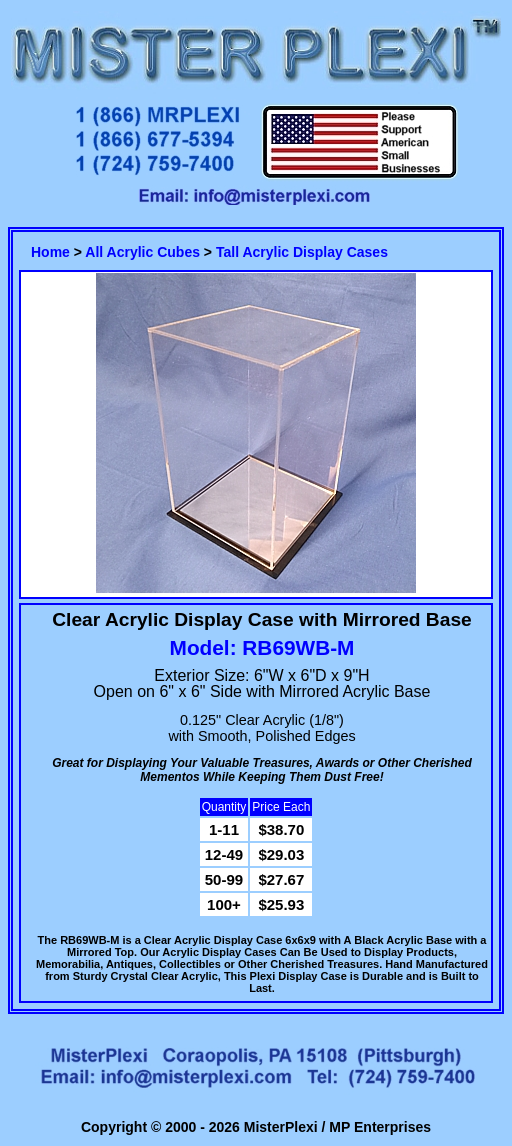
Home (50, 252)
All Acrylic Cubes (142, 252)
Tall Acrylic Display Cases (302, 252)
